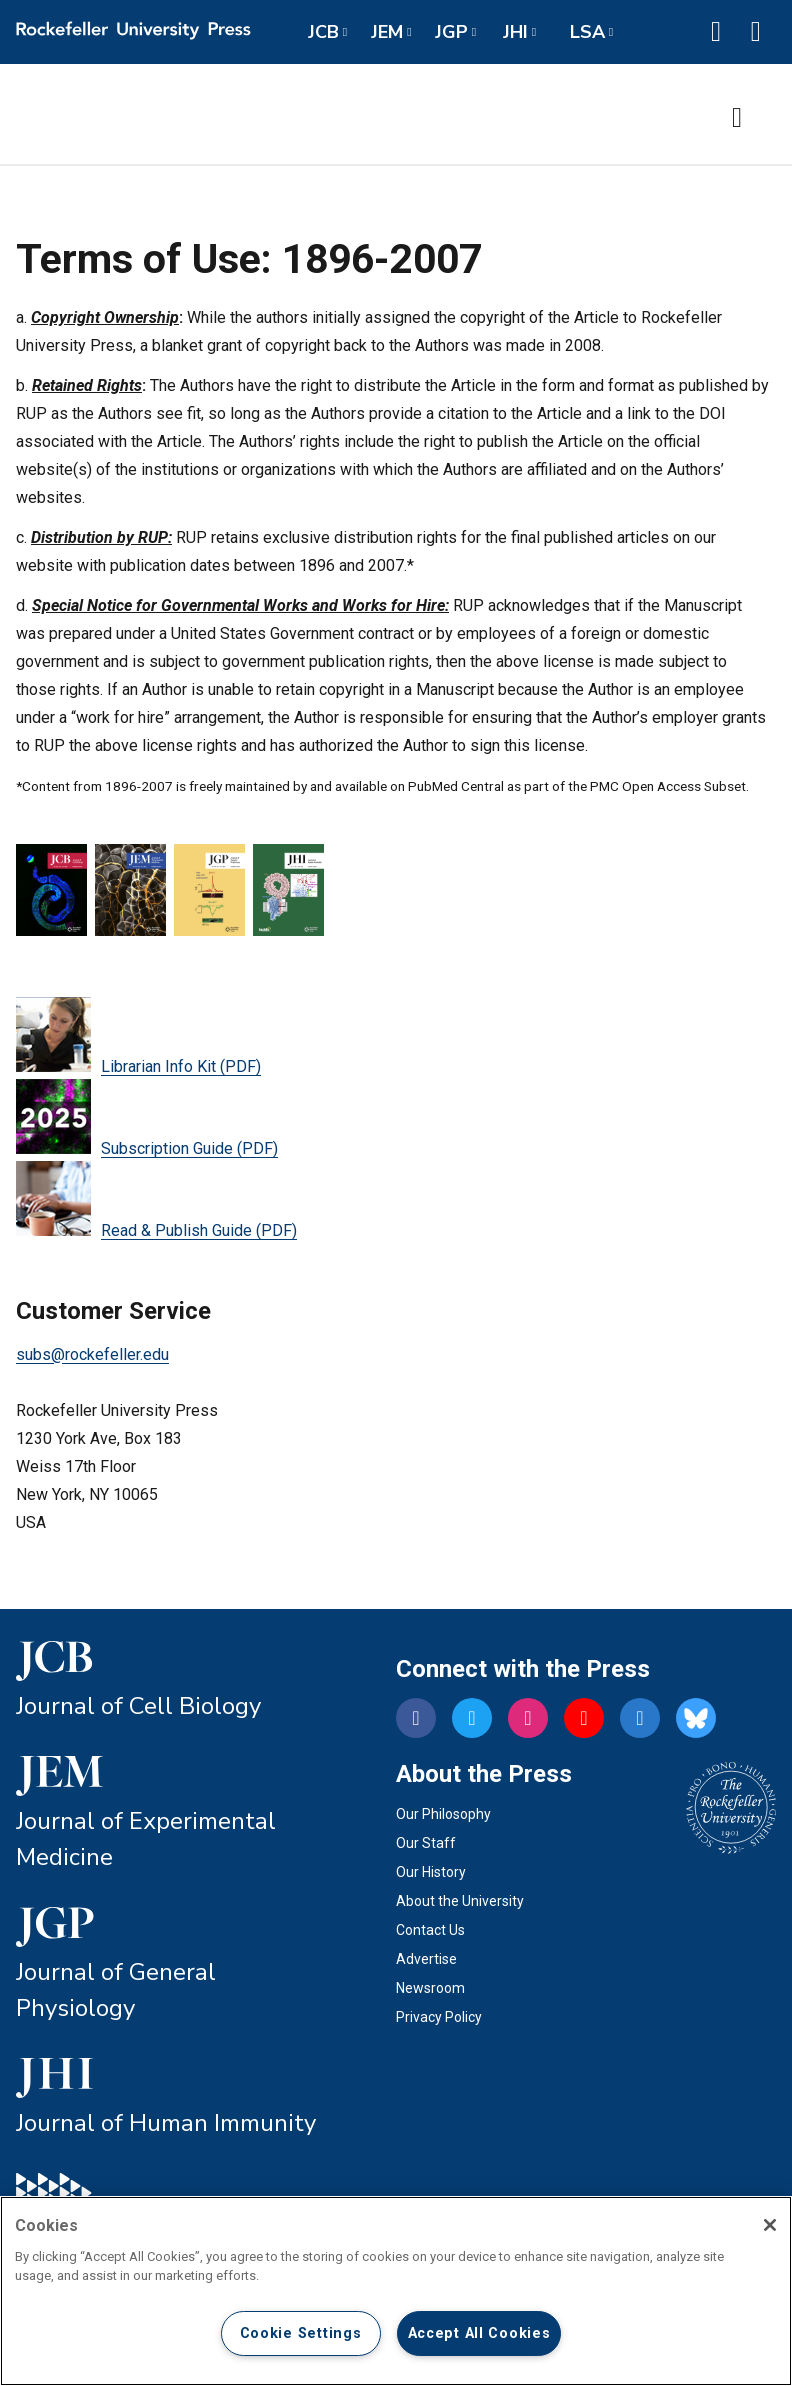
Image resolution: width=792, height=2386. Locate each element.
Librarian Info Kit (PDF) (138, 1036)
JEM (387, 32)
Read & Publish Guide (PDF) (156, 1200)
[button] (716, 32)
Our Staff (426, 1843)
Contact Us (430, 1930)
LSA (587, 32)
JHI (515, 32)
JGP (451, 32)
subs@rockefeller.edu (92, 1354)
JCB (323, 32)
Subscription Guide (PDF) (147, 1118)
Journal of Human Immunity (166, 2123)
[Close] (770, 2225)
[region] (396, 2291)
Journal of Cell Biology (138, 1706)
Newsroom (430, 1988)
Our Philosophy (443, 1814)
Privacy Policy (439, 2017)
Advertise (426, 1959)
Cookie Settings (301, 2333)
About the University (460, 1901)
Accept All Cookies (479, 2333)
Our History (431, 1872)
